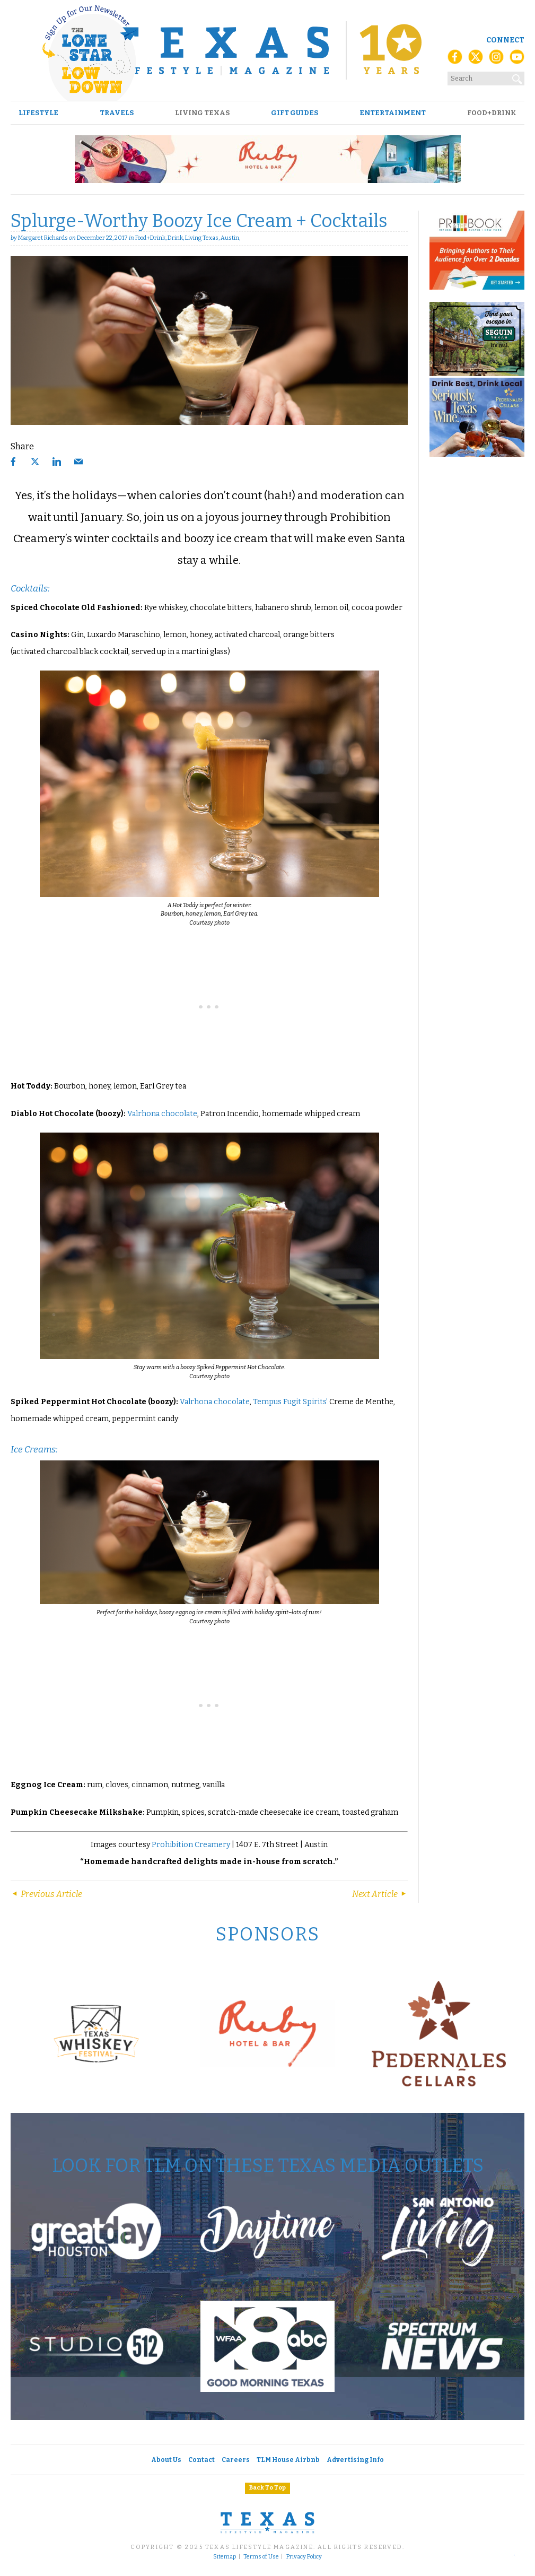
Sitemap (224, 2557)
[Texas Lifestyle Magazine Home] (267, 50)
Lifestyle (38, 112)
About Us (166, 2460)
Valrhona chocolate (162, 1113)
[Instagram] (496, 60)
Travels (117, 112)
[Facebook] (455, 60)
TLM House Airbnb (288, 2460)
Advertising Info (355, 2460)
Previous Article (46, 1894)
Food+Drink (491, 112)
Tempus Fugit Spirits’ (290, 1401)
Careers (236, 2460)
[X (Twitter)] (475, 60)
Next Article (380, 1894)
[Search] (517, 77)
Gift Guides (294, 112)
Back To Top (267, 2487)
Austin (230, 237)
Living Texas (202, 112)
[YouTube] (517, 60)
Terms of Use (261, 2557)
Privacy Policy (304, 2557)
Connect (505, 40)
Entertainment (392, 112)
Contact (201, 2460)
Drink (175, 237)
